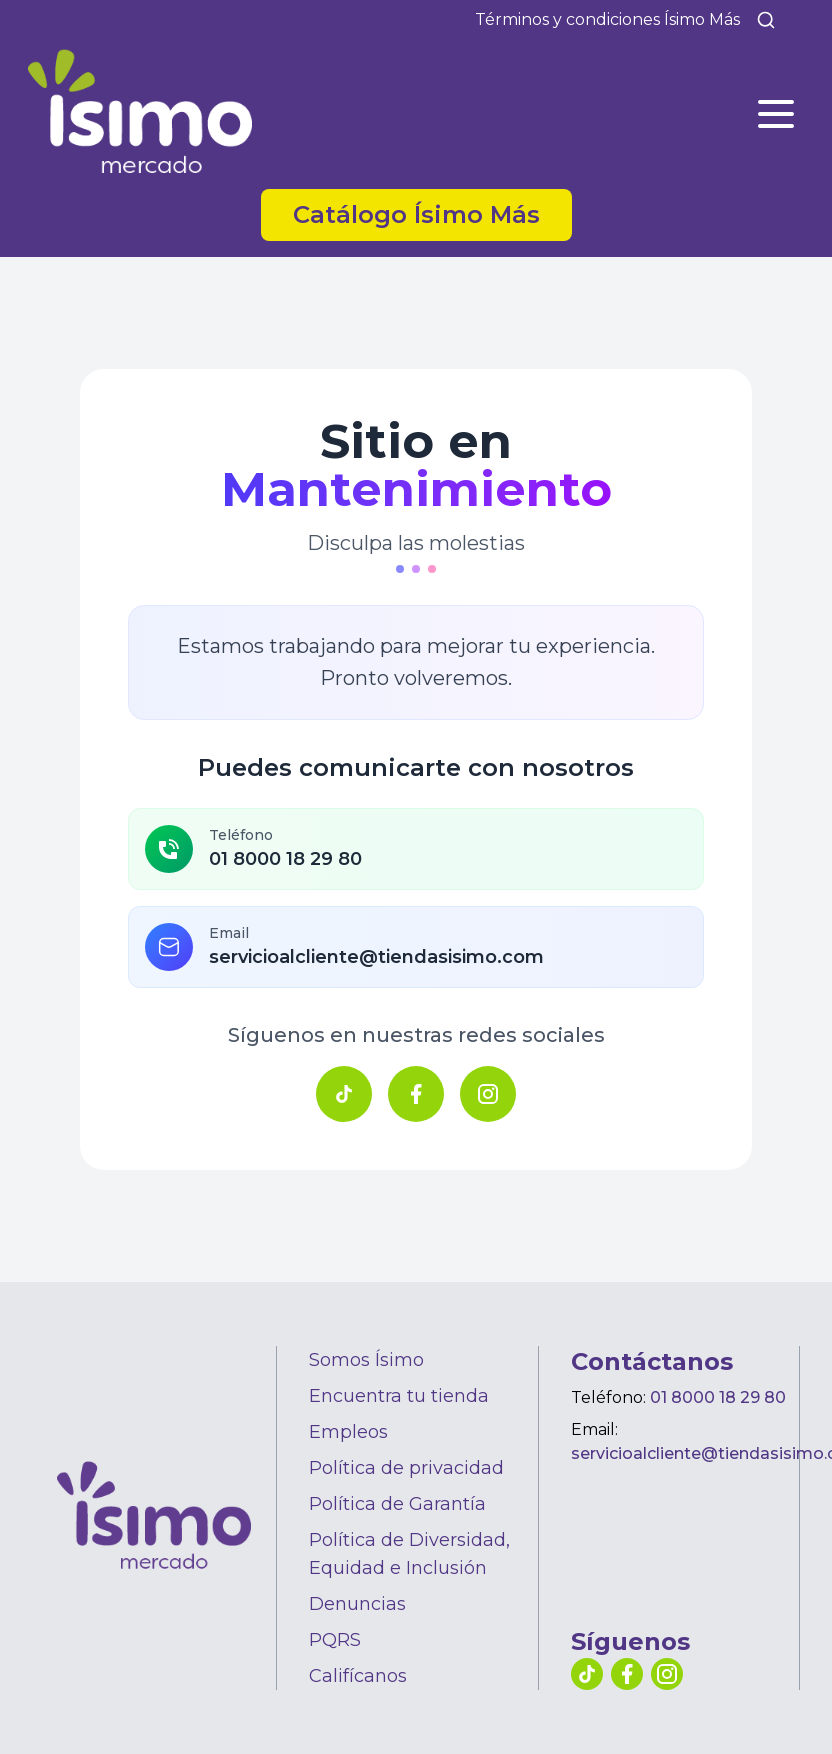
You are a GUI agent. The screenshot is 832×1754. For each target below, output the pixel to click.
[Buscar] (766, 20)
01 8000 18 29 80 (718, 1397)
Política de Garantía (397, 1504)
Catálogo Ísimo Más (416, 214)
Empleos (348, 1432)
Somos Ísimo (366, 1360)
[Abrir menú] (776, 114)
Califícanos (358, 1676)
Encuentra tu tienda (399, 1396)
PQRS (335, 1640)
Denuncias (357, 1604)
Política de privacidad (406, 1468)
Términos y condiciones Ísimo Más (607, 19)
